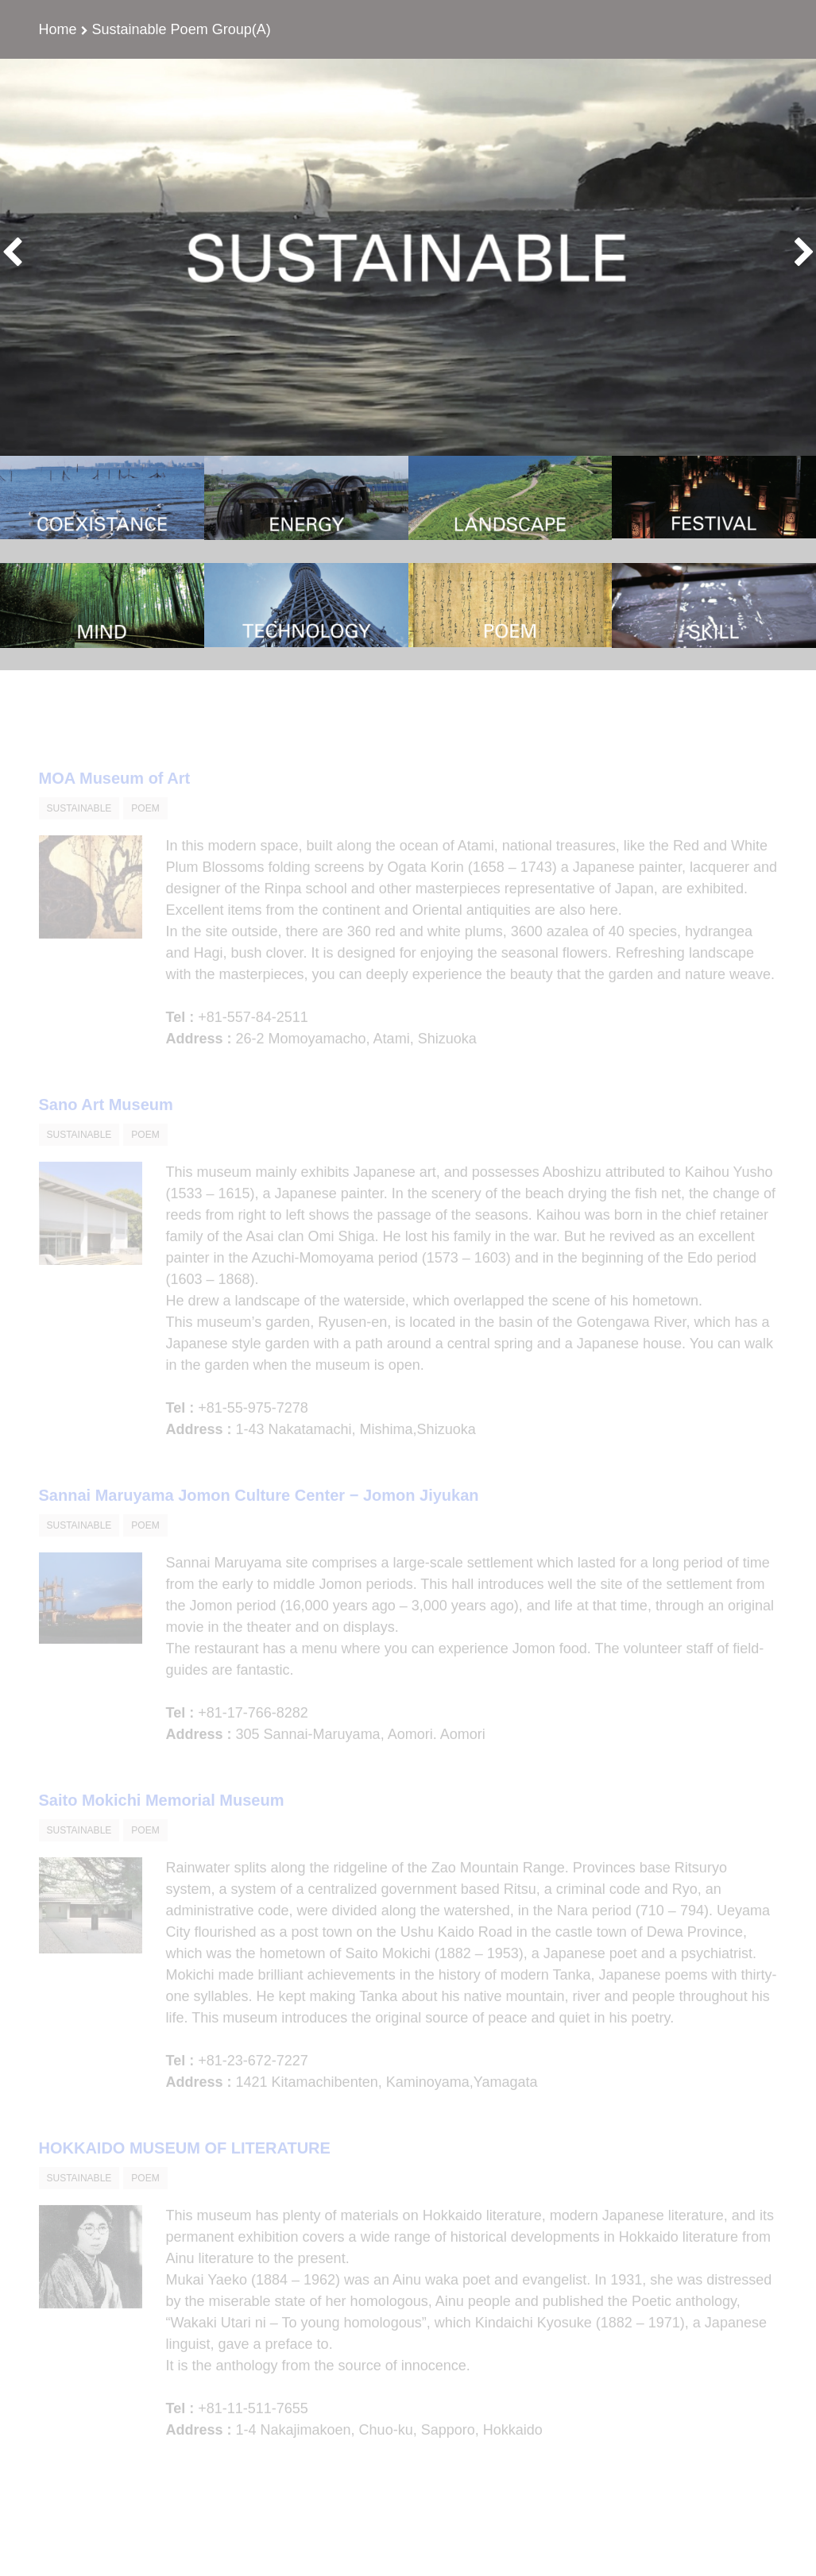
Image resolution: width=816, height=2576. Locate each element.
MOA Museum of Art (115, 795)
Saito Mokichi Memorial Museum (161, 1817)
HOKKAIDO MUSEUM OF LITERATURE (185, 2165)
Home (58, 29)
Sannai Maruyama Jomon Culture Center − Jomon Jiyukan (259, 1512)
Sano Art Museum (106, 1122)
